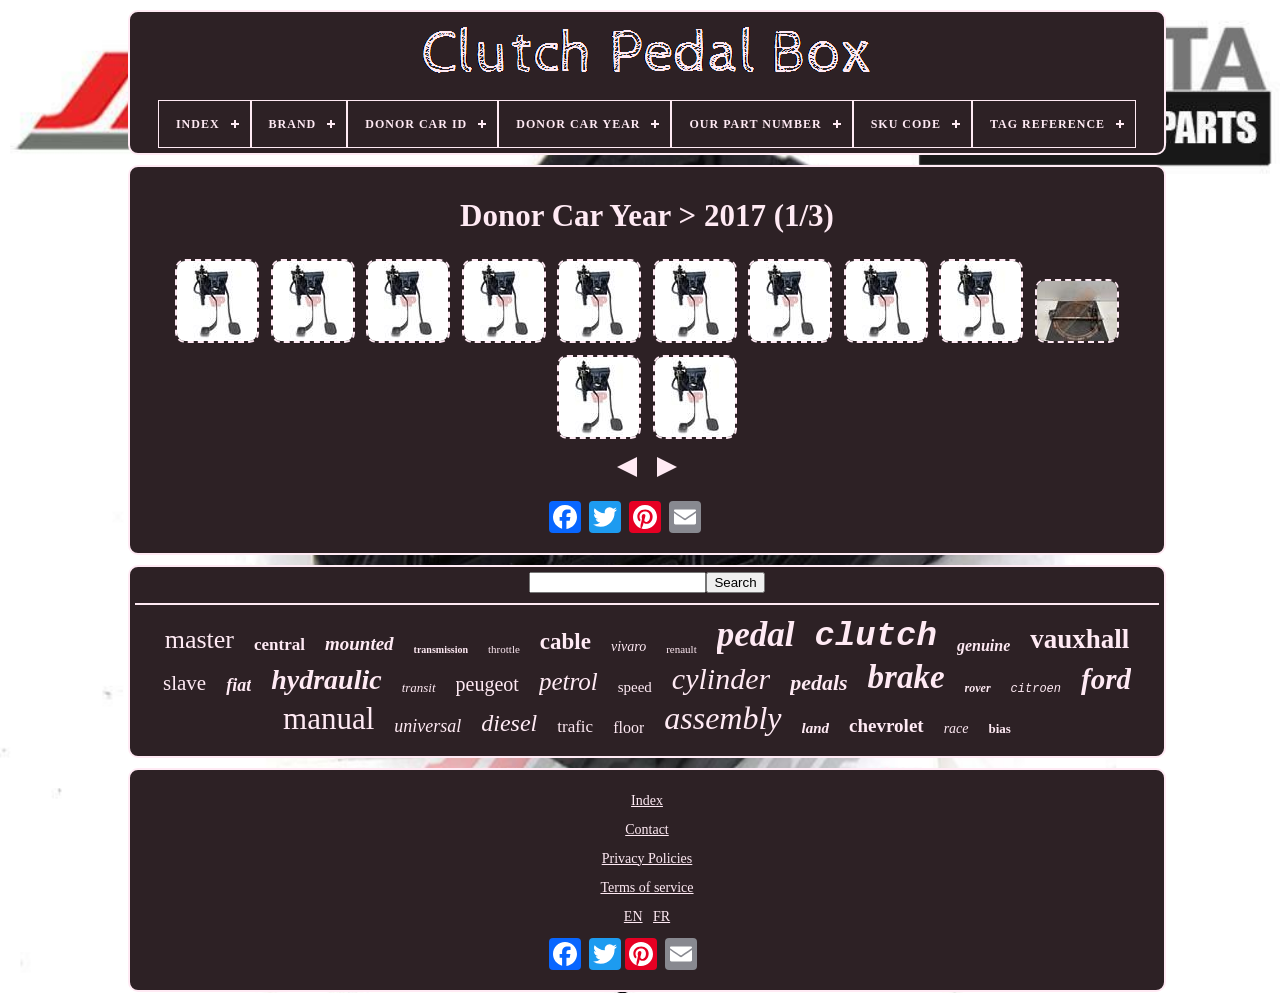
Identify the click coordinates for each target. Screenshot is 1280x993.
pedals (818, 682)
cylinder (721, 678)
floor (628, 727)
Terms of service (646, 887)
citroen (1036, 689)
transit (419, 687)
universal (427, 726)
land (816, 728)
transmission (441, 649)
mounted (359, 643)
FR (661, 916)
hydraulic (326, 679)
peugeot (487, 684)
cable (565, 641)
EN (633, 916)
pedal (756, 634)
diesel (509, 723)
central (279, 644)
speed (635, 687)
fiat (238, 685)
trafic (575, 726)
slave (184, 683)
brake (906, 677)
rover (978, 688)
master (199, 639)
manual (328, 718)
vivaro (628, 646)
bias (1000, 728)
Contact (647, 829)
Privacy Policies (647, 858)
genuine (983, 645)
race (956, 728)
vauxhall (1079, 639)
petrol (568, 681)
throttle (504, 649)
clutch (876, 636)
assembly (722, 718)
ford (1106, 679)
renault (681, 649)
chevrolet (886, 725)
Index (647, 800)
